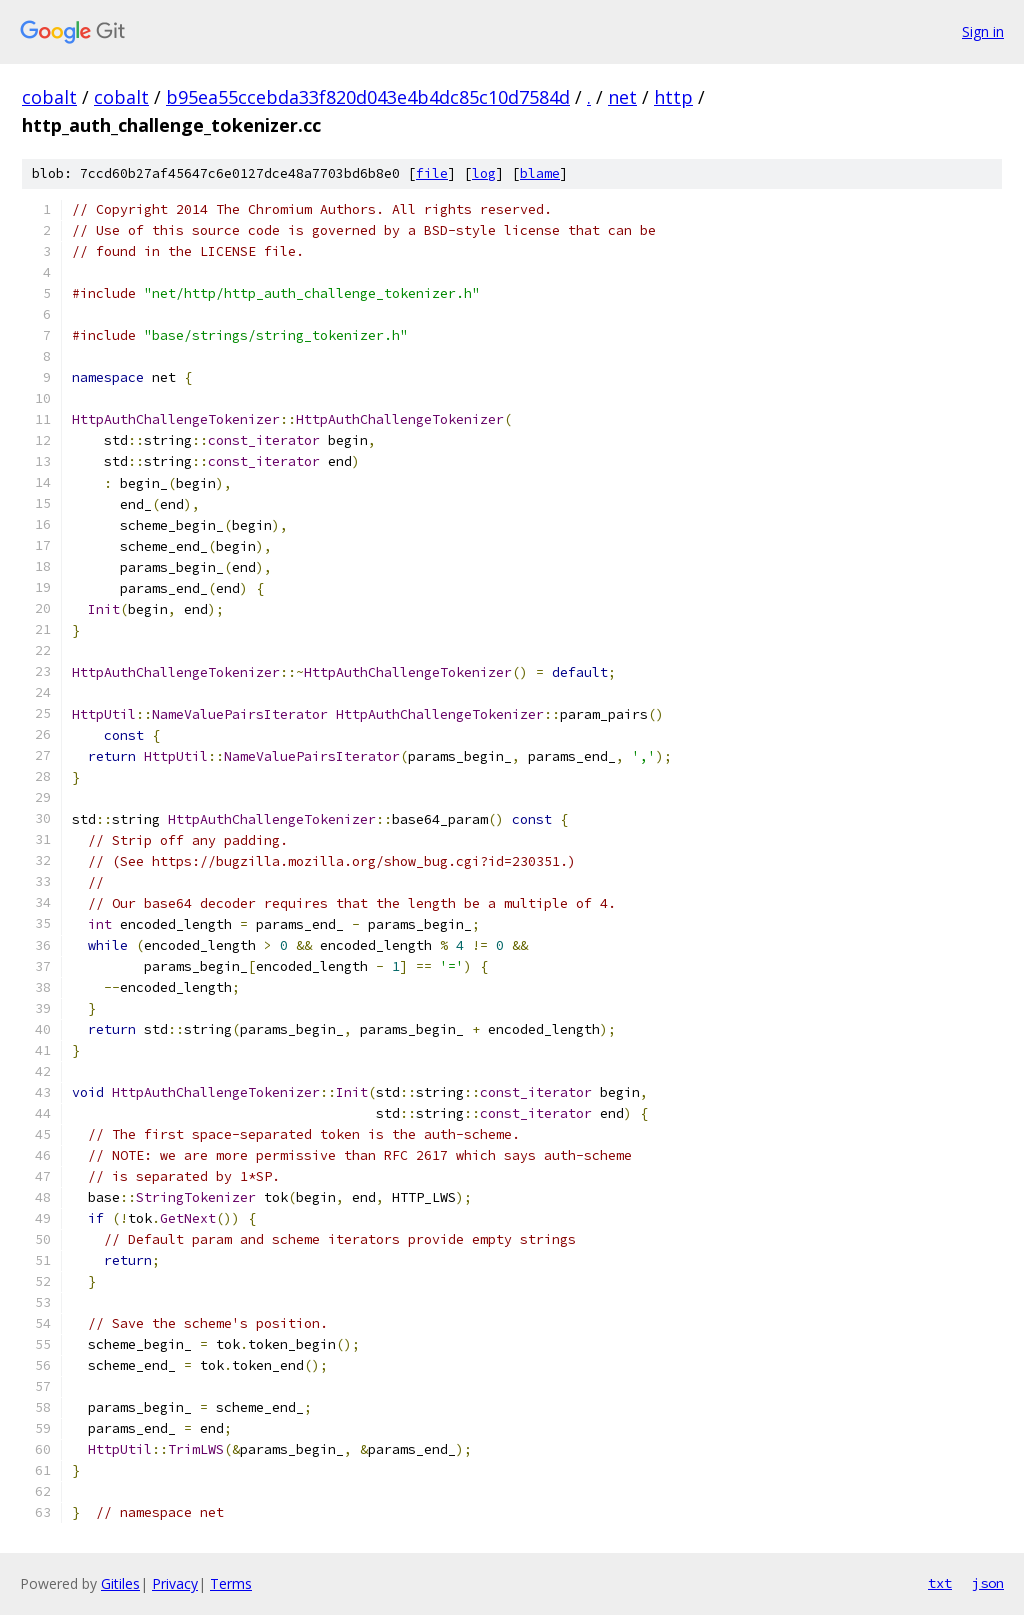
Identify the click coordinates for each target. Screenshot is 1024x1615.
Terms (231, 1583)
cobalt (49, 97)
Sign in (983, 31)
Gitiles (120, 1583)
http (673, 97)
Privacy (175, 1583)
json (988, 1583)
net (622, 97)
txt (940, 1583)
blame (540, 173)
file (432, 173)
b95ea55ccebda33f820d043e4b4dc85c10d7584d (368, 97)
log (484, 173)
